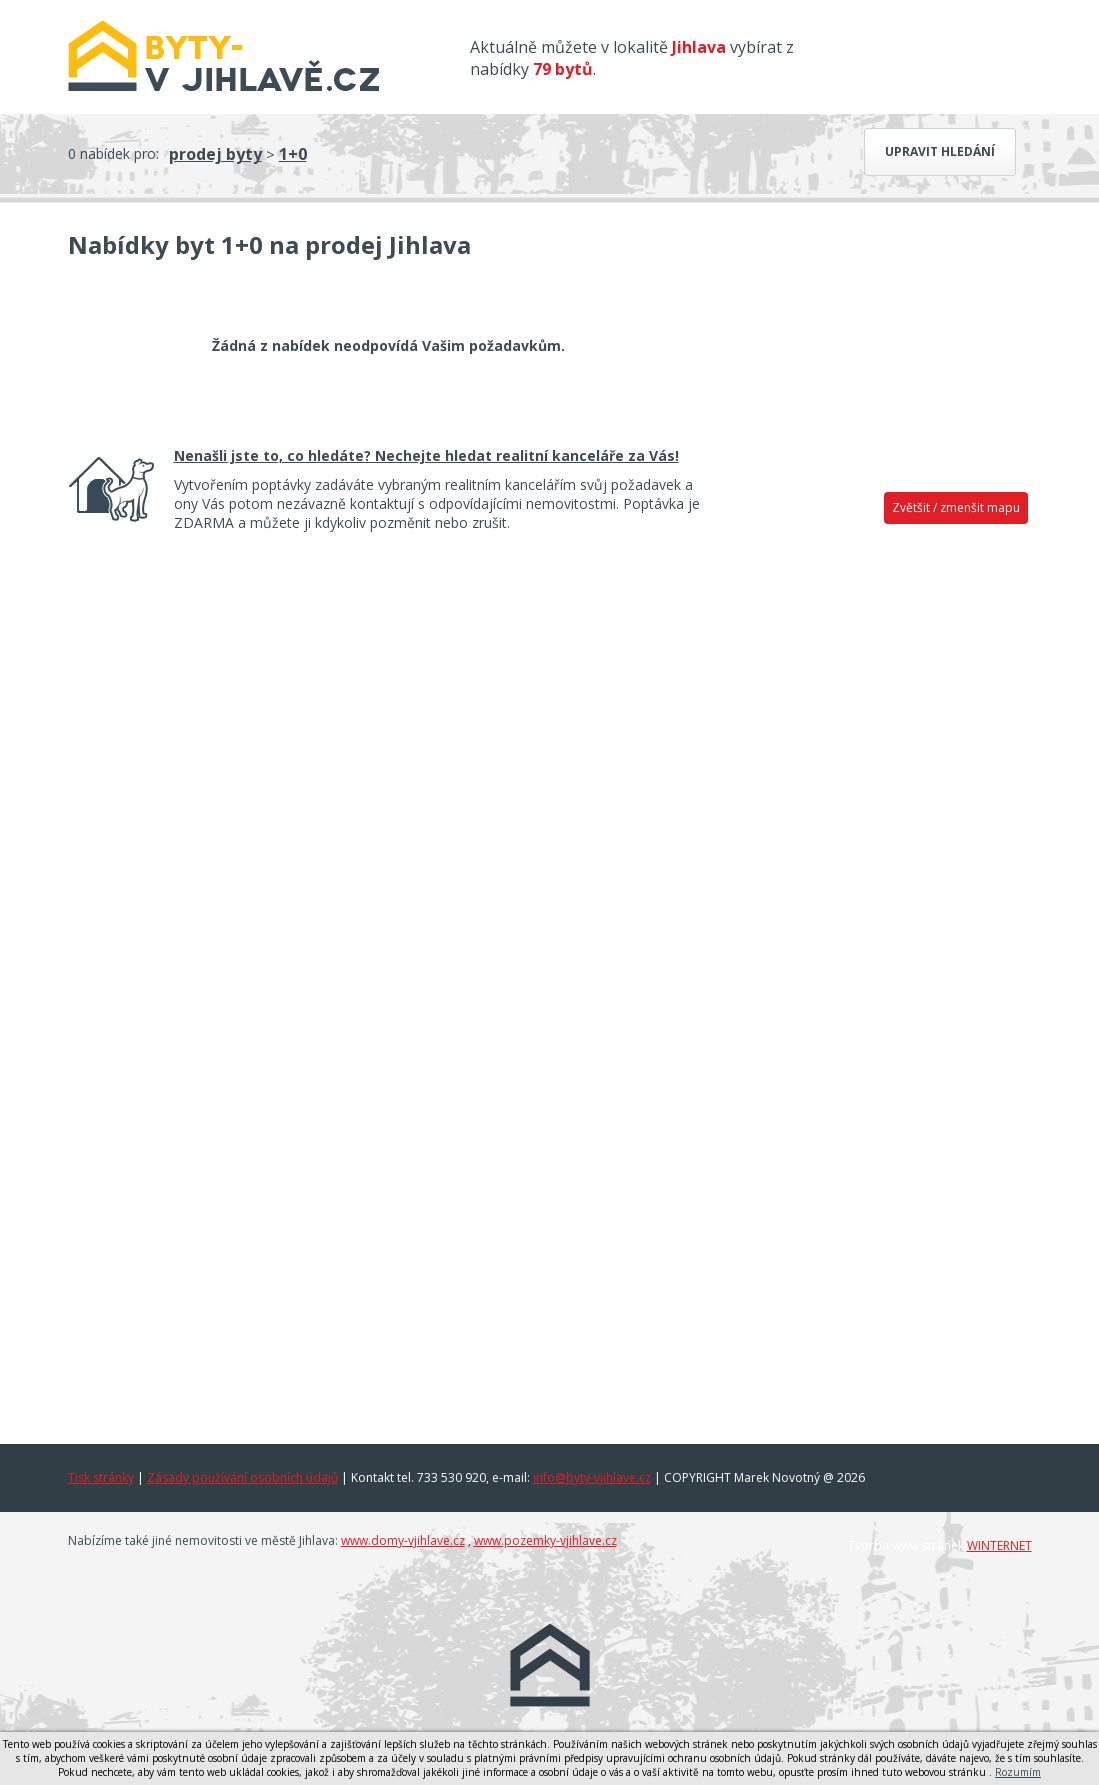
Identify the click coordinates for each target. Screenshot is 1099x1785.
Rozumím (1018, 1772)
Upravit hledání (940, 151)
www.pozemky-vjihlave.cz (545, 1540)
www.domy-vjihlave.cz (403, 1540)
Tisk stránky (101, 1477)
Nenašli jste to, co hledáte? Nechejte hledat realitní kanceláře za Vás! (426, 455)
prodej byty (215, 154)
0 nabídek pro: (113, 153)
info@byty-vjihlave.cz (592, 1477)
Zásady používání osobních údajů (242, 1477)
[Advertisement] (880, 847)
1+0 (293, 154)
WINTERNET (999, 1545)
